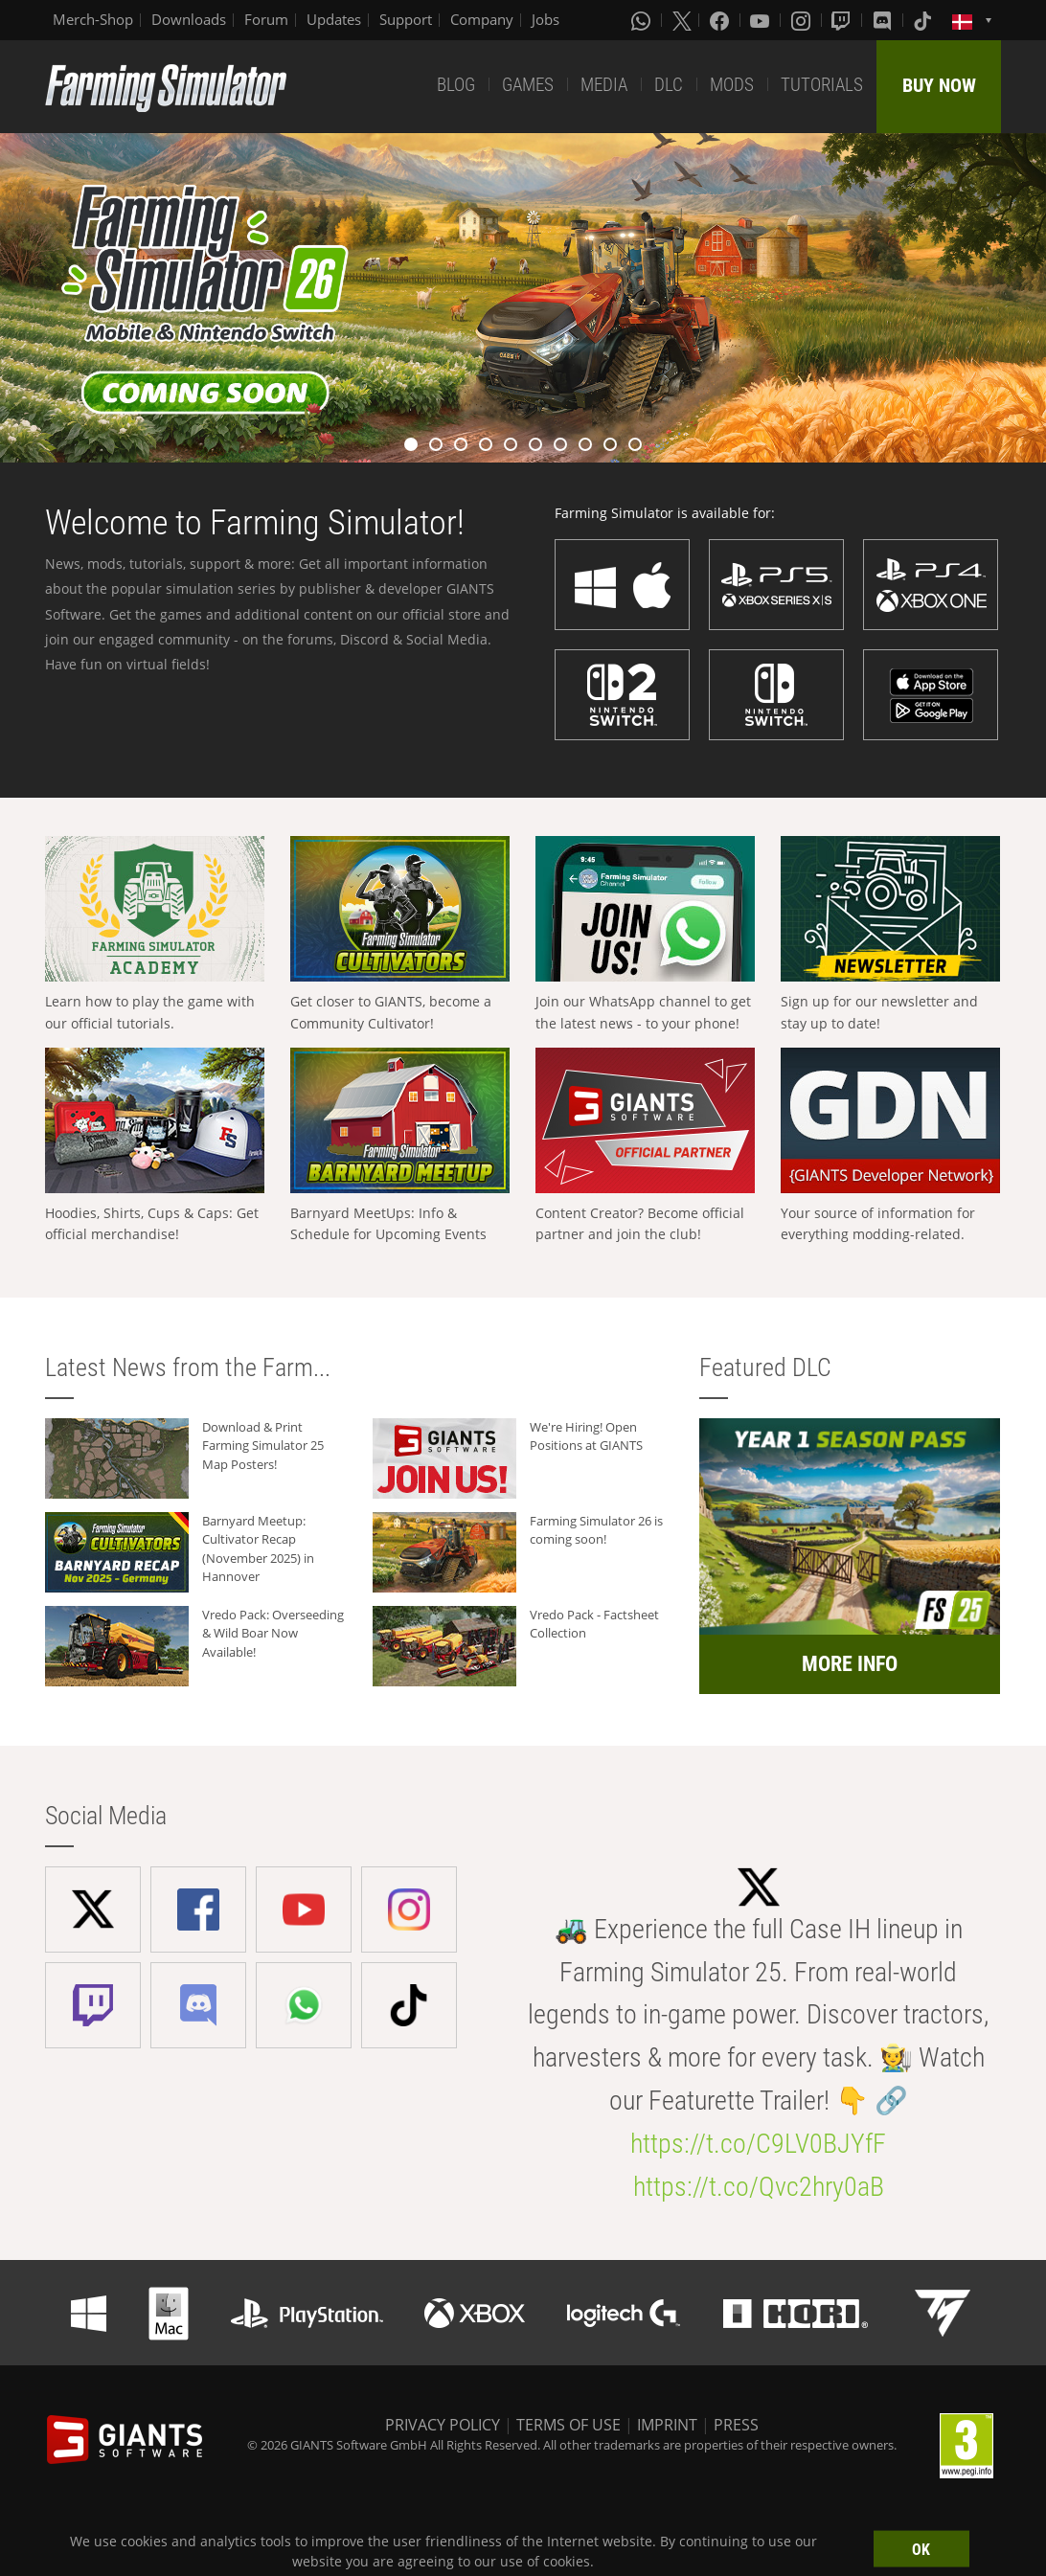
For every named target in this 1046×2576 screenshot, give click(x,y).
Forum (266, 19)
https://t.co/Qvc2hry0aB (758, 2187)
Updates (334, 19)
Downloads (188, 19)
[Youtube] (761, 20)
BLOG (456, 85)
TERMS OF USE (568, 2424)
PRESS (736, 2424)
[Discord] (884, 20)
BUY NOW (939, 85)
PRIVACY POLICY (442, 2424)
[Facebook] (721, 20)
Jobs (545, 19)
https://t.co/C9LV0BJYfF (758, 2143)
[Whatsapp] (642, 20)
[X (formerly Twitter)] (682, 20)
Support (405, 19)
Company (481, 19)
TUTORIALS (822, 85)
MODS (732, 85)
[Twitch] (842, 20)
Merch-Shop (93, 19)
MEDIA (603, 85)
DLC (668, 85)
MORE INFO (850, 1664)
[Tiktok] (924, 20)
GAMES (528, 85)
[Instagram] (802, 20)
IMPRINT (667, 2424)
